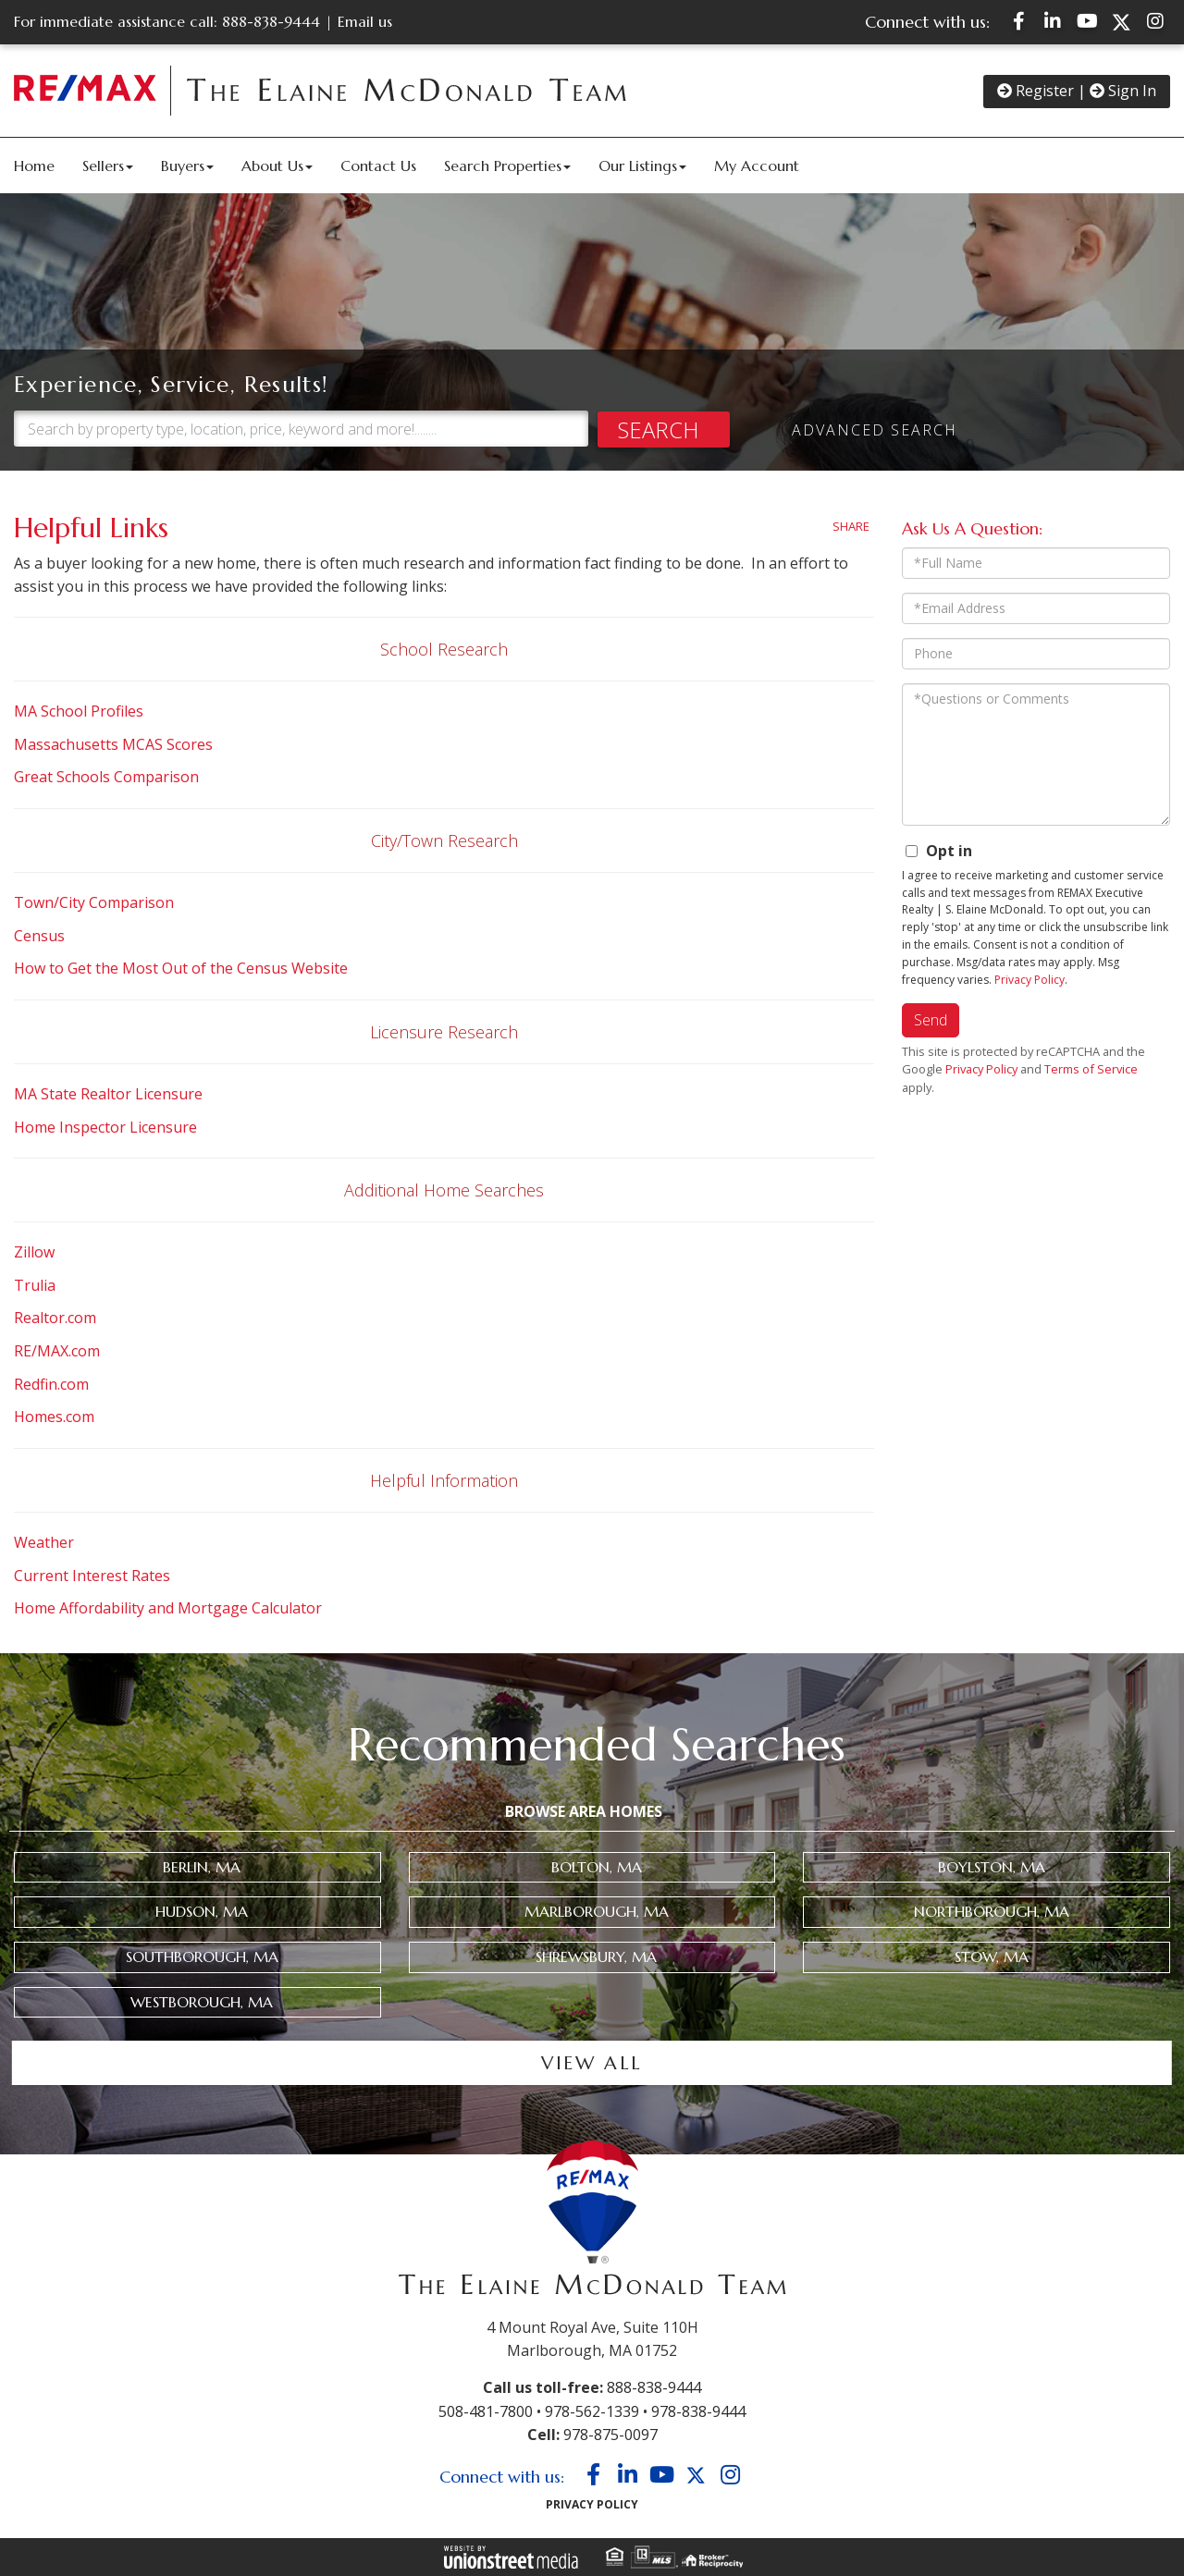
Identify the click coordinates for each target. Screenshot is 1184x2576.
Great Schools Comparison (106, 777)
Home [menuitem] (34, 165)
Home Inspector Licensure (105, 1127)
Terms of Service (1091, 1069)
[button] (93, 429)
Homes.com (54, 1416)
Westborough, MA (201, 2002)
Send (930, 1020)
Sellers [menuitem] (107, 165)
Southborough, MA (202, 1956)
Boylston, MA (991, 1867)
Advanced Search (874, 395)
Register (1035, 90)
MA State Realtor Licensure (108, 1094)
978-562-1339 (592, 2411)
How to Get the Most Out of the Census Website (181, 968)
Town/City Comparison (94, 902)
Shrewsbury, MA (596, 1956)
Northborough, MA (991, 1911)
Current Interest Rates (92, 1575)
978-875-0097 (610, 2434)
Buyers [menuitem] (187, 165)
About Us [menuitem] (277, 165)
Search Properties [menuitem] (507, 165)
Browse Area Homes (583, 1811)
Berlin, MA (201, 1867)
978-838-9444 (698, 2411)
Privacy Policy (1029, 979)
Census (39, 936)
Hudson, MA (201, 1911)
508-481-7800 (485, 2411)
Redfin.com (51, 1384)
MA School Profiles (78, 711)
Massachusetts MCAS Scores (115, 744)
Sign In (1123, 90)
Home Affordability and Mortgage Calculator (168, 1608)
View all (591, 2063)
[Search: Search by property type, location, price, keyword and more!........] (301, 393)
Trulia (35, 1285)
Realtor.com (55, 1317)
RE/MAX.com (57, 1351)
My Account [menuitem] (756, 165)
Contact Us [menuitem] (378, 165)
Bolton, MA (596, 1867)
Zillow (34, 1252)
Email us (365, 21)
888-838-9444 (271, 21)
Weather (44, 1542)
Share (851, 526)
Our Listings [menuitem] (642, 165)
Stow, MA (992, 1956)
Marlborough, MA (596, 1911)
